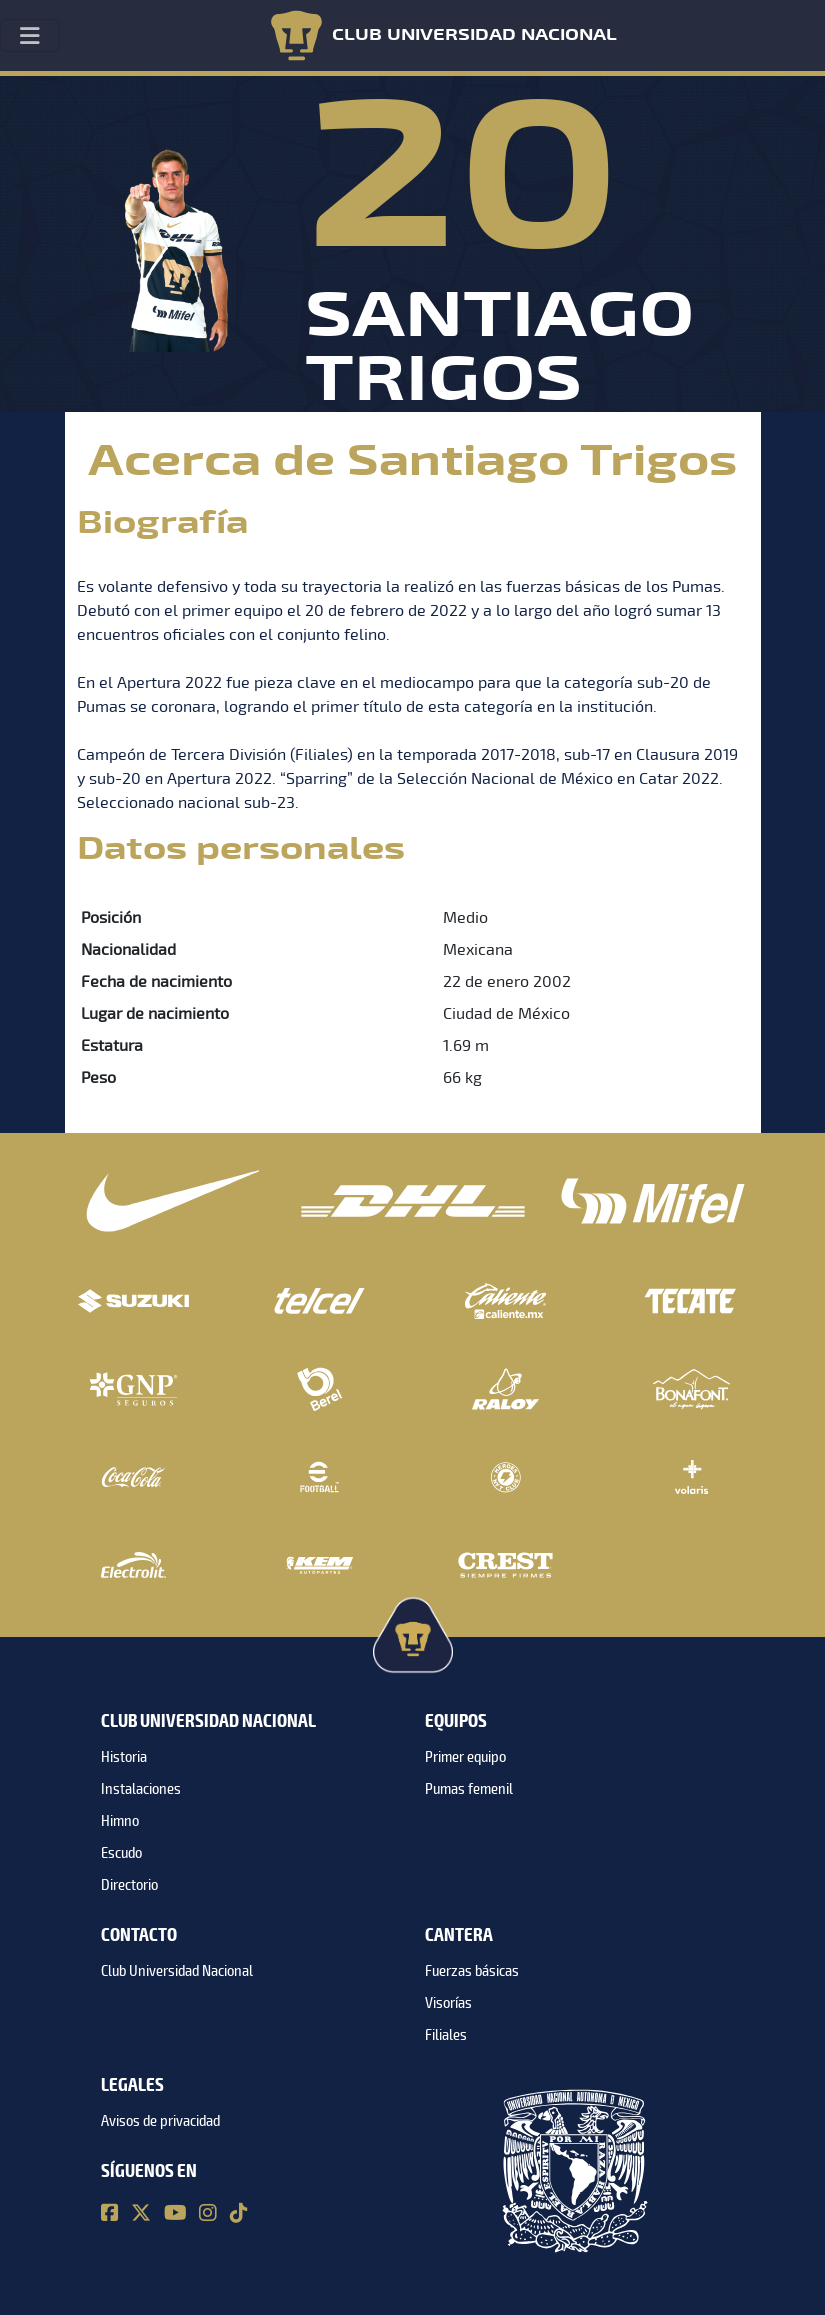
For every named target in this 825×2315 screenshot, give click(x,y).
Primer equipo (465, 1757)
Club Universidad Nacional (177, 1971)
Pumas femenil (469, 1789)
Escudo (121, 1853)
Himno (120, 1821)
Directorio (129, 1885)
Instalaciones (141, 1789)
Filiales (446, 2035)
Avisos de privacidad (160, 2121)
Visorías (448, 2003)
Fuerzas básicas (472, 1971)
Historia (124, 1757)
